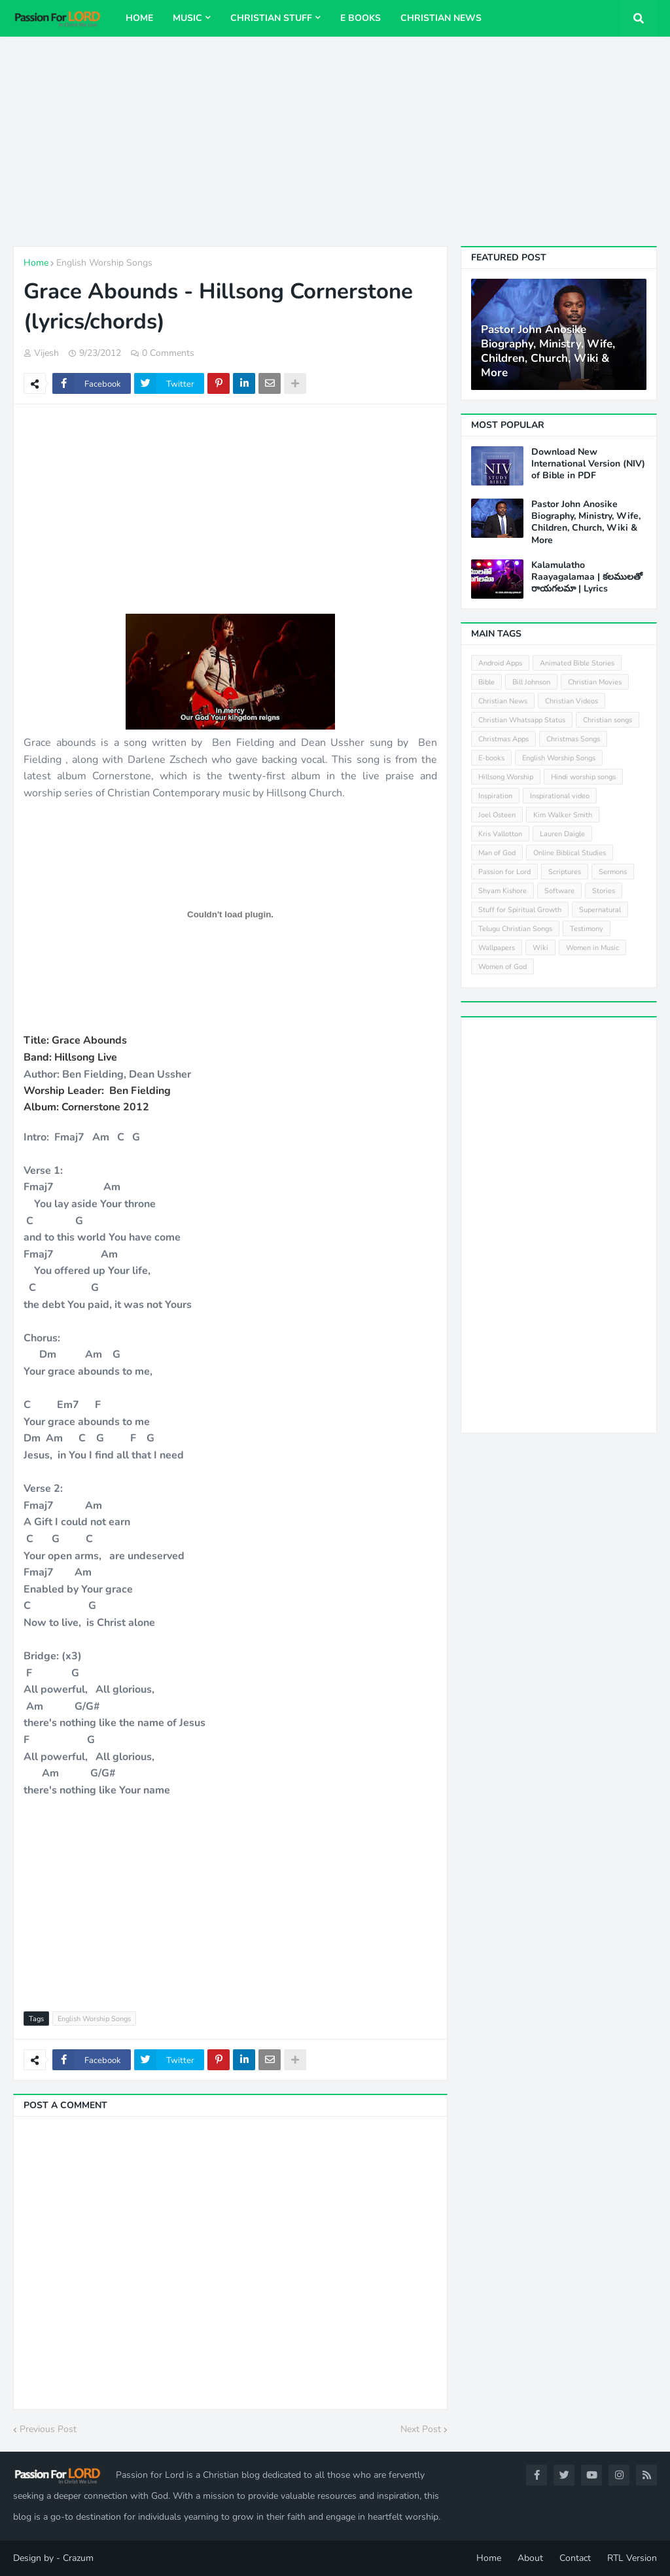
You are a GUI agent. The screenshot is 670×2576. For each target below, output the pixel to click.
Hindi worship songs (583, 777)
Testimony (586, 929)
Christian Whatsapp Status (521, 720)
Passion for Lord (504, 872)
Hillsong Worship (505, 777)
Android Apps (500, 663)
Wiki (540, 948)
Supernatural (600, 910)
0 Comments (168, 353)
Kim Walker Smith (562, 815)
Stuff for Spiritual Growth (519, 910)
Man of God (497, 853)
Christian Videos (571, 701)
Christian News (502, 701)
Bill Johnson (531, 682)
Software (559, 891)
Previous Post (48, 2429)
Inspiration (495, 796)
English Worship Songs (104, 262)
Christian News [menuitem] (441, 18)
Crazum (78, 2558)
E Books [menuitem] (360, 18)
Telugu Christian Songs (515, 929)
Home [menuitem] (139, 18)
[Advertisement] (335, 141)
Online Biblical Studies (569, 853)
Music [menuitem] (187, 18)
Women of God (502, 967)
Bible (486, 682)
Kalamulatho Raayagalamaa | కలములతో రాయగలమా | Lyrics (587, 577)
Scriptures (564, 872)
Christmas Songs (573, 739)
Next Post (420, 2429)
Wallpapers (496, 948)
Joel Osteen (497, 815)
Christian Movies (595, 682)
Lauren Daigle (562, 834)
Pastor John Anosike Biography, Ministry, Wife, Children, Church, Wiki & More (548, 351)
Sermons (613, 872)
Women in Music (592, 948)
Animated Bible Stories (577, 663)
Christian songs (607, 720)
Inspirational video (560, 796)
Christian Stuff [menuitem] (271, 18)
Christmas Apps (503, 739)
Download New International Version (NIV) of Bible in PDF (588, 464)
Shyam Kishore (502, 891)
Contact (575, 2558)
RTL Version (632, 2558)
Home (36, 262)
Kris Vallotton (500, 834)
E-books (491, 758)
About (530, 2558)
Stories (603, 891)
